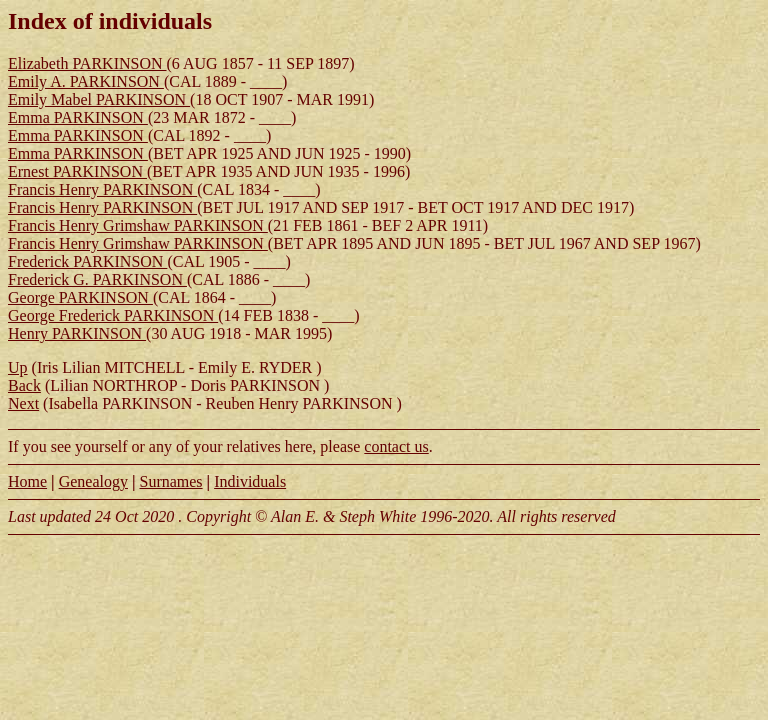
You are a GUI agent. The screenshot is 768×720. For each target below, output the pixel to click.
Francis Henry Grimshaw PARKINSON (138, 225)
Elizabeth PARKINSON (87, 63)
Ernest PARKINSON (77, 171)
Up (18, 367)
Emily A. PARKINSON (86, 81)
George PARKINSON (80, 297)
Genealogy (93, 481)
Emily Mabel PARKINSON (99, 99)
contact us (396, 446)
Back (24, 385)
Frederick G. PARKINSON (97, 279)
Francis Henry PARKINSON (102, 189)
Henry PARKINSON (77, 333)
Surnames (170, 481)
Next (23, 403)
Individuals (250, 481)
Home (27, 481)
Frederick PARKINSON (87, 261)
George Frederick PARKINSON (113, 315)
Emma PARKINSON (78, 117)
